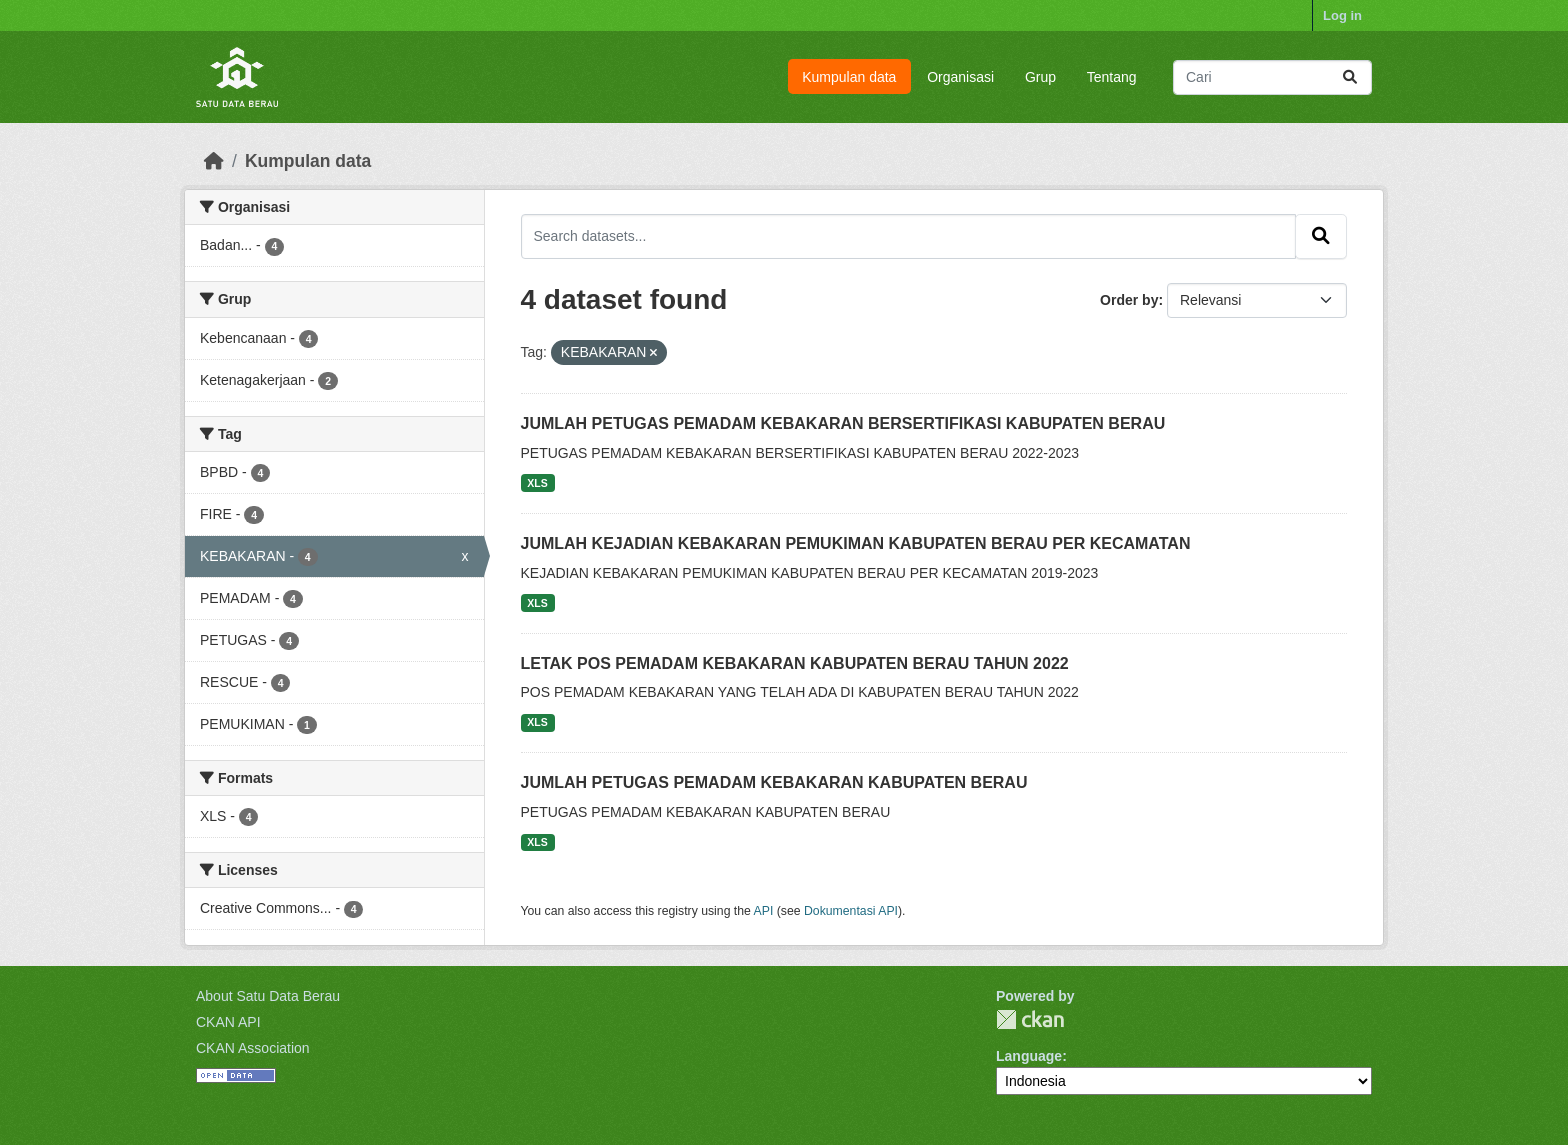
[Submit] (1350, 77)
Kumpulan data (849, 77)
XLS (537, 483)
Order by (1129, 300)
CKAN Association (253, 1048)
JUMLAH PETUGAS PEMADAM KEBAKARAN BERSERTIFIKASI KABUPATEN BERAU (843, 423)
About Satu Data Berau (268, 996)
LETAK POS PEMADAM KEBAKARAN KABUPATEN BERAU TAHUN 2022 (795, 663)
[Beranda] (214, 161)
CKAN (1030, 1019)
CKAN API (228, 1022)
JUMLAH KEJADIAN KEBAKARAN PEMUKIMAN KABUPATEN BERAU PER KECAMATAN (856, 543)
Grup (1040, 77)
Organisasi (960, 77)
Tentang (1112, 77)
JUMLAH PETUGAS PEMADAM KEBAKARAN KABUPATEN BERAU (774, 782)
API (764, 911)
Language (1029, 1056)
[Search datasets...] (1272, 77)
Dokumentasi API (851, 911)
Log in (1342, 15)
